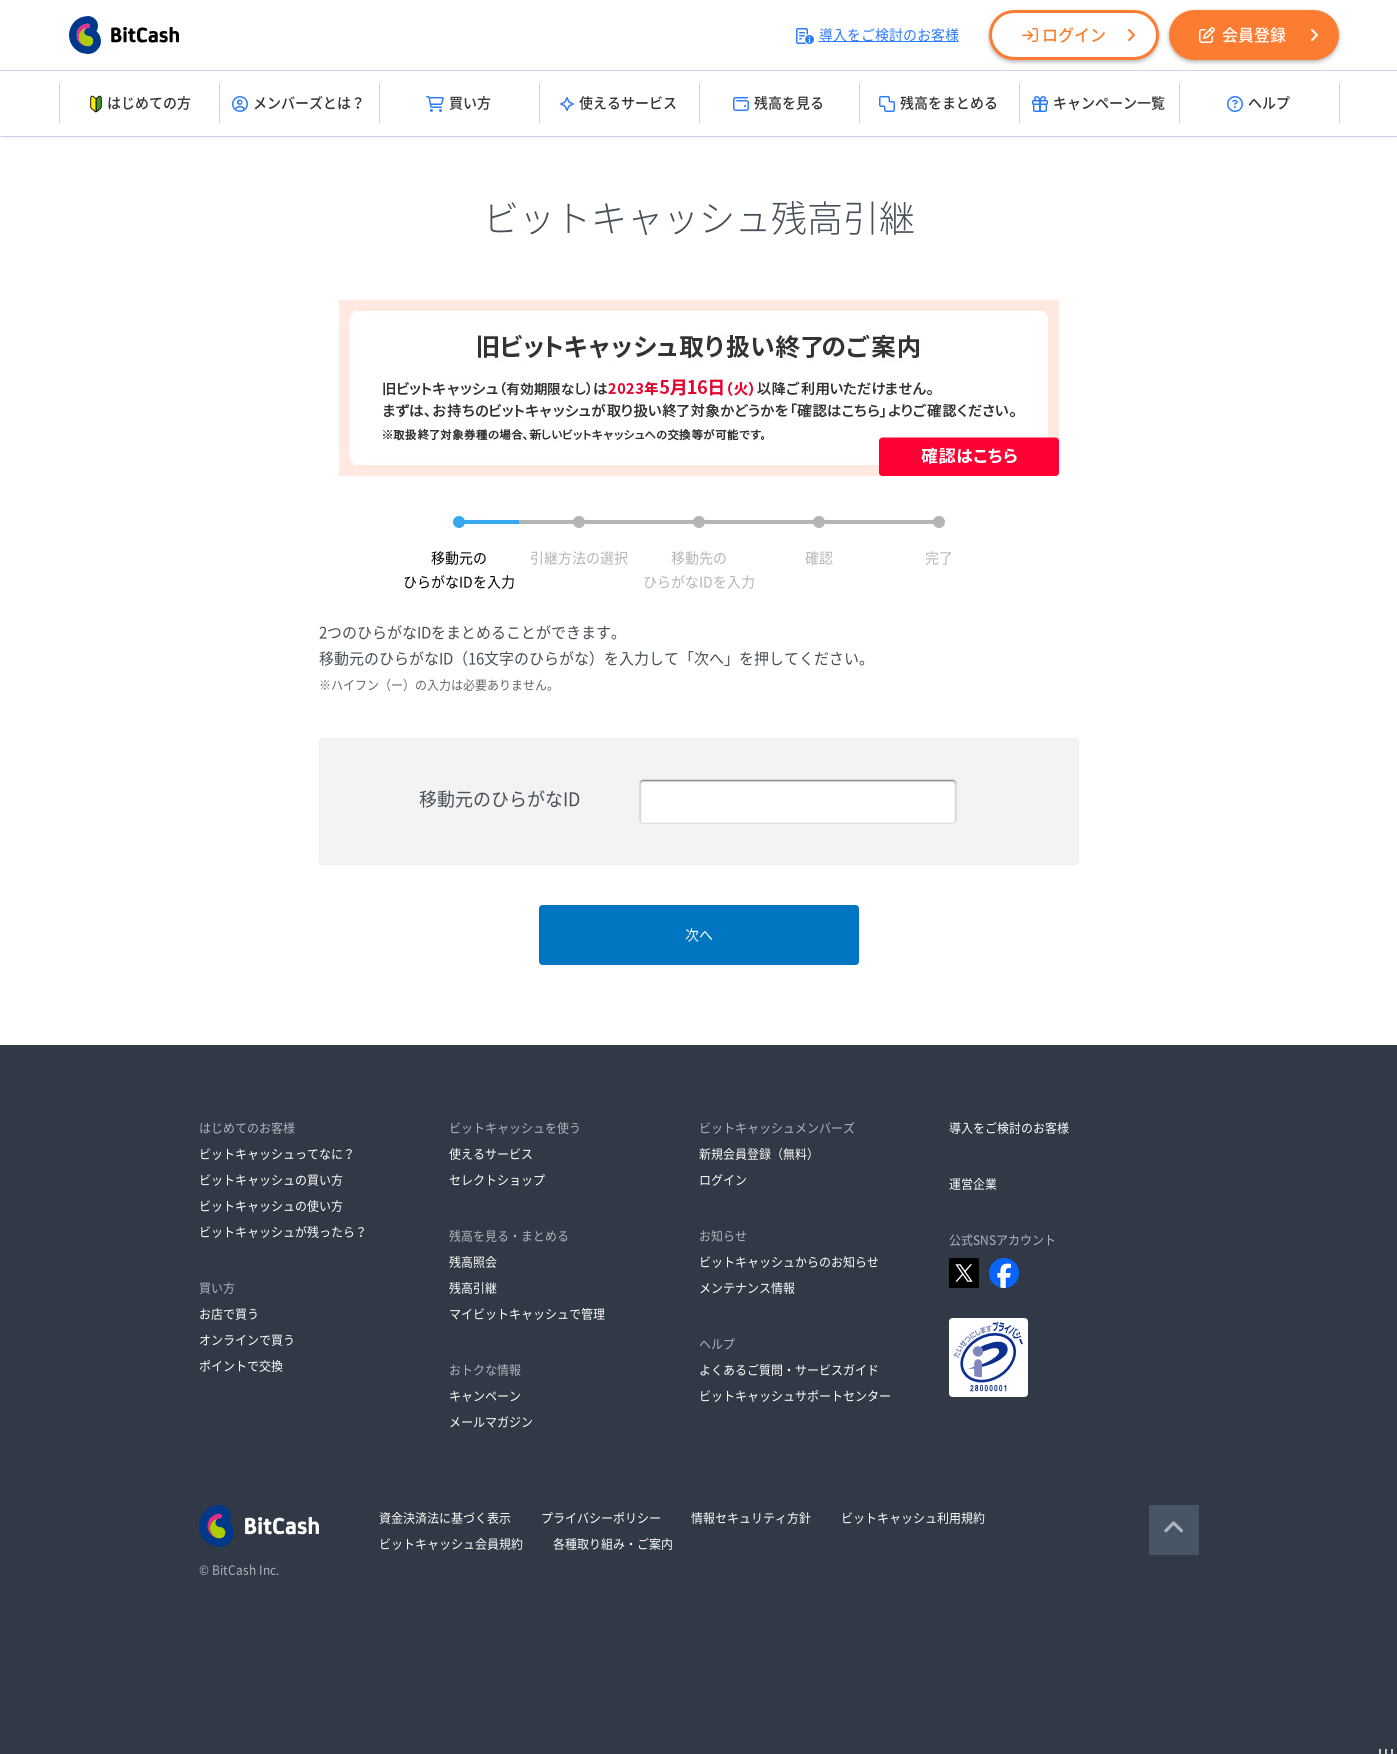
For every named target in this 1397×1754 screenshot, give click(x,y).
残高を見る (778, 104)
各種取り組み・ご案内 (613, 1544)
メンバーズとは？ (298, 104)
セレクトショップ (497, 1180)
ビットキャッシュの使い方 (271, 1206)
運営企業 (973, 1184)
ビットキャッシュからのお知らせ (789, 1262)
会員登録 (1242, 35)
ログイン (1064, 35)
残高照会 (473, 1262)
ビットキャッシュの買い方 (271, 1180)
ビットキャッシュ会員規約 (451, 1544)
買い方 (458, 104)
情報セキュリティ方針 (751, 1518)
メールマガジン (491, 1422)
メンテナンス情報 (747, 1288)
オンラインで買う (247, 1340)
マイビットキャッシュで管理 (527, 1314)
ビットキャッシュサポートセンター (795, 1396)
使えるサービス (618, 104)
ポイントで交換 (241, 1366)
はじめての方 (138, 104)
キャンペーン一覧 (1098, 104)
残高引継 (473, 1288)
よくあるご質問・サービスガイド (789, 1370)
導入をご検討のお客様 (877, 35)
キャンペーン (485, 1396)
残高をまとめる (938, 104)
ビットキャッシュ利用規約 (913, 1518)
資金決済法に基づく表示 (445, 1518)
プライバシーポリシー (601, 1518)
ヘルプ (1258, 104)
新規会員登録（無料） (759, 1154)
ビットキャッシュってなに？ (277, 1154)
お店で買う (229, 1314)
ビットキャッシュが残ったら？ (283, 1232)
